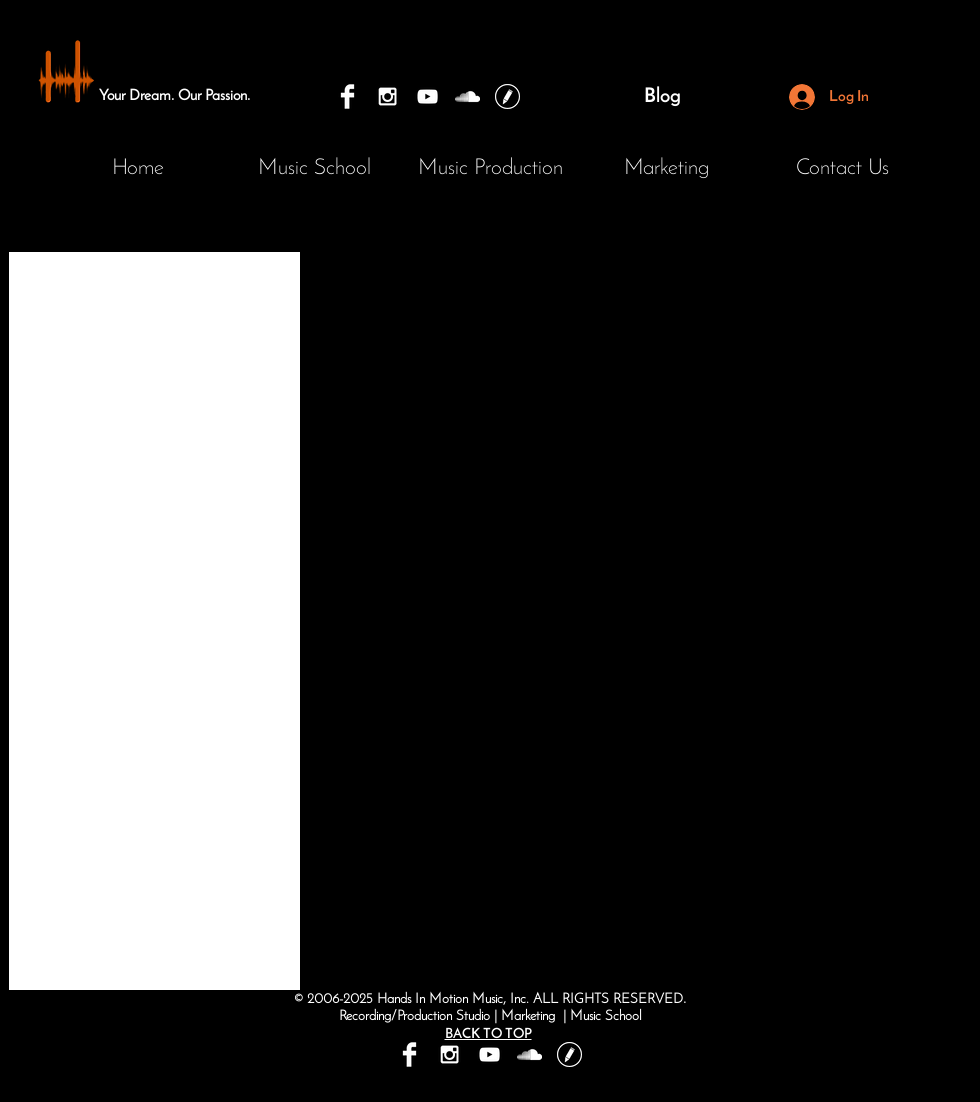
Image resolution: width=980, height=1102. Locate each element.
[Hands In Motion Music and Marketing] (347, 96)
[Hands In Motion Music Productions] (467, 96)
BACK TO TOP (488, 1034)
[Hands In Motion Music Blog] (507, 96)
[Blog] (662, 97)
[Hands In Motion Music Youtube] (427, 96)
